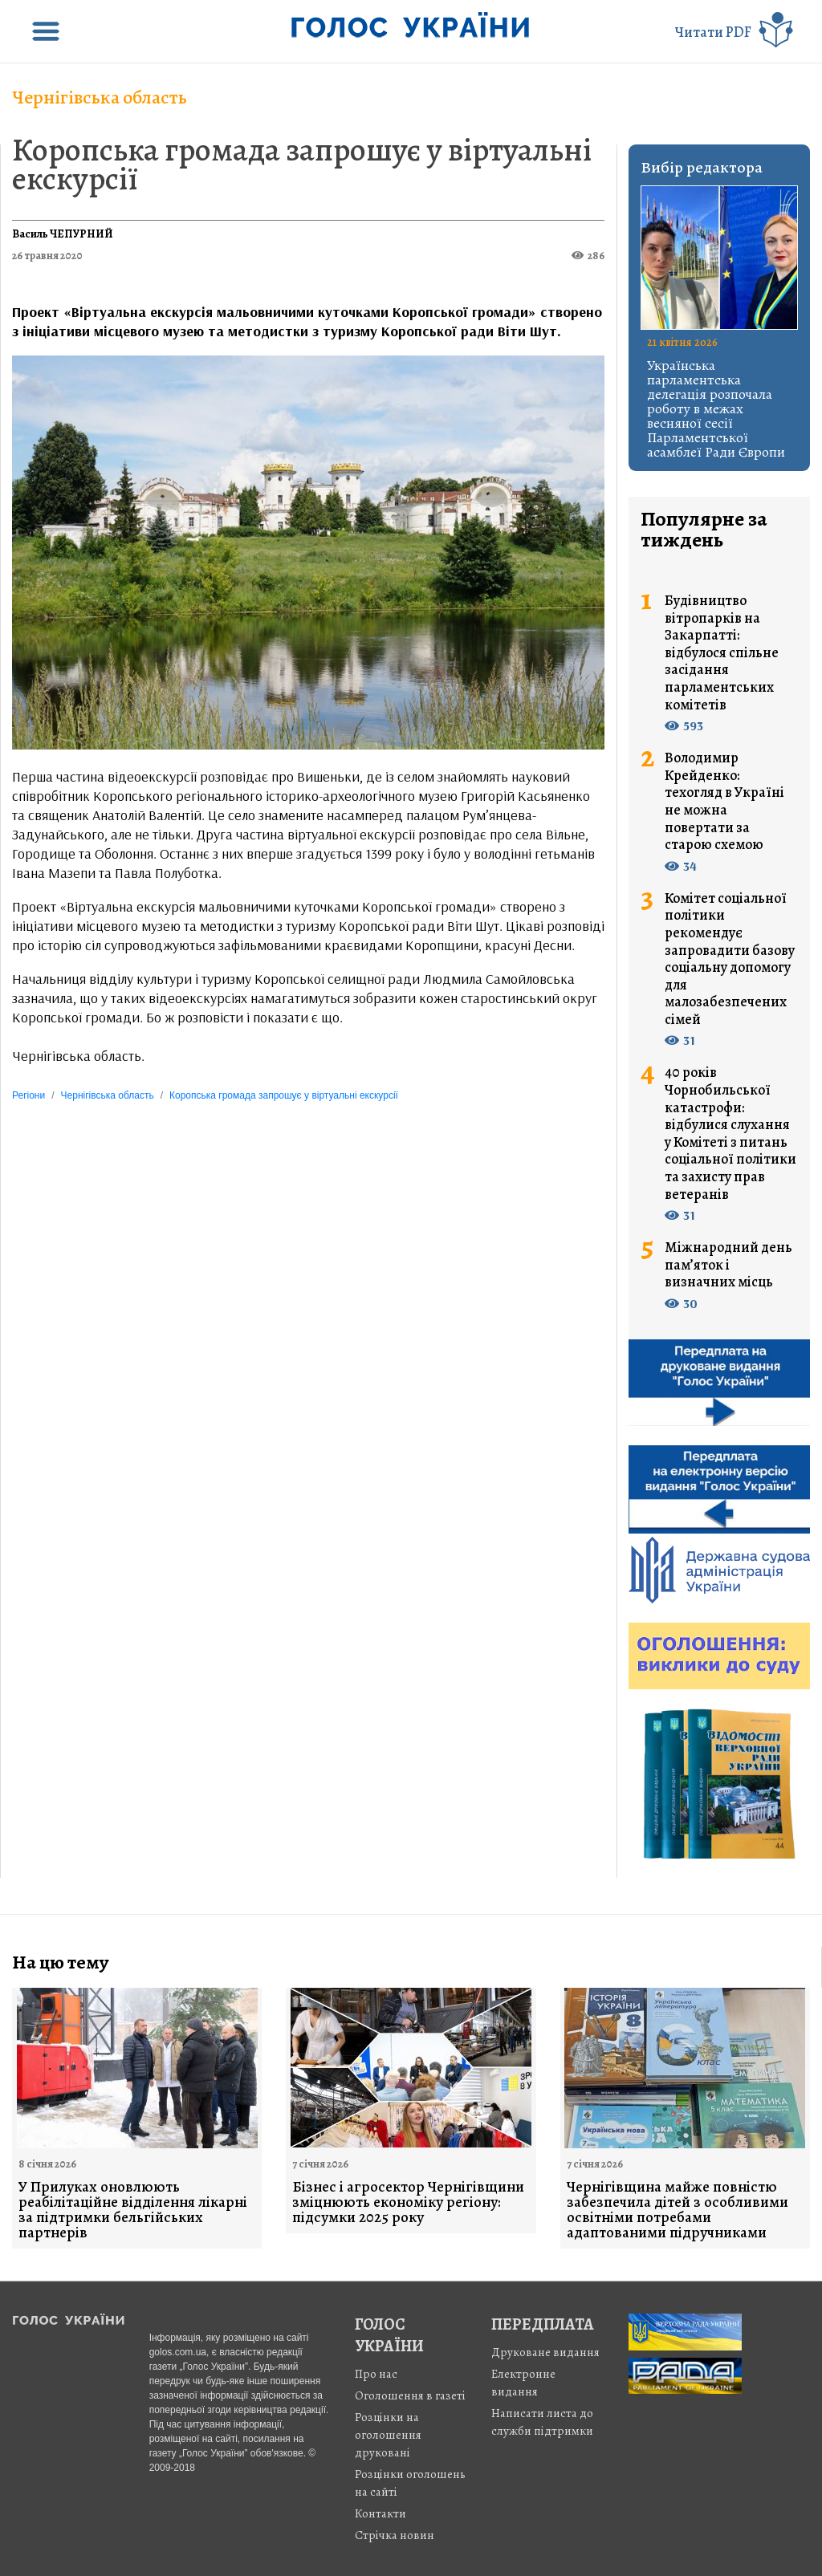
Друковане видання (545, 2352)
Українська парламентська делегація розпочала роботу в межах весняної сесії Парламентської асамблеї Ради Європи (716, 408)
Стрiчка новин (394, 2535)
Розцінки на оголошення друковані (388, 2434)
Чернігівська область (99, 97)
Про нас (376, 2374)
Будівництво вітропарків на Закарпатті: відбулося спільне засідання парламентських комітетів (722, 652)
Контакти (380, 2513)
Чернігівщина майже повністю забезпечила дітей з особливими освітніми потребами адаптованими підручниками (677, 2210)
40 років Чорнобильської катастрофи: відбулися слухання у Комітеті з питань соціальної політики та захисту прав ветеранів (730, 1133)
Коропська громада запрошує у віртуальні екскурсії (302, 164)
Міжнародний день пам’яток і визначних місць (728, 1265)
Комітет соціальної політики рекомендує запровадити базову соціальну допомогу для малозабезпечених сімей (730, 959)
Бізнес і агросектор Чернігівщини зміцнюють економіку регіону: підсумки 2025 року (408, 2202)
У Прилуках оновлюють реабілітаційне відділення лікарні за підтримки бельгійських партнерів (132, 2210)
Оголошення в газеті (410, 2395)
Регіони (28, 1095)
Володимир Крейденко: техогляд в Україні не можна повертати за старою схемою (724, 802)
